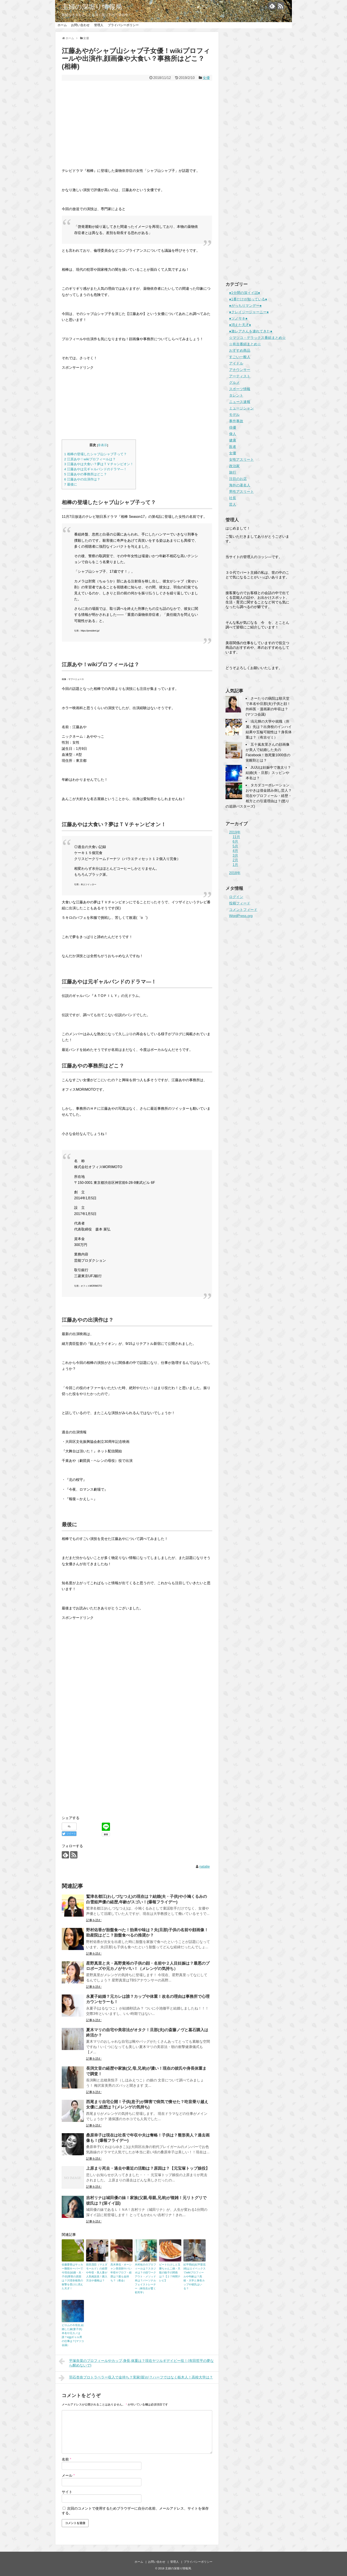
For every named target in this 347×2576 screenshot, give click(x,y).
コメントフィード (243, 910)
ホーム (62, 25)
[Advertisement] (137, 127)
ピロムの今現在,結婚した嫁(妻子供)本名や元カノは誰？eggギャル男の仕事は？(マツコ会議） (73, 2335)
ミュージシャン (241, 408)
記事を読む (94, 1920)
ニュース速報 (239, 402)
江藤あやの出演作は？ (82, 479)
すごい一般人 (239, 357)
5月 (235, 846)
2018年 (235, 873)
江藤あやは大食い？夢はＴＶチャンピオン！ (98, 464)
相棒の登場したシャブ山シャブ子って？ (95, 454)
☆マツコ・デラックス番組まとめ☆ (257, 338)
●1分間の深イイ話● (244, 293)
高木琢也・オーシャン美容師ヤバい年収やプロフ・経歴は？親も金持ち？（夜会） (121, 2272)
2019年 (235, 832)
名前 (66, 2459)
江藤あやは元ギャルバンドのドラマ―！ (95, 469)
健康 (232, 440)
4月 (235, 851)
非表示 (102, 445)
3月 (235, 855)
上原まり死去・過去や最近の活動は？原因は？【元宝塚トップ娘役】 (148, 2168)
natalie (204, 1866)
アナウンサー (239, 370)
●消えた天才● (240, 325)
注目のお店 (238, 479)
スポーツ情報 (239, 389)
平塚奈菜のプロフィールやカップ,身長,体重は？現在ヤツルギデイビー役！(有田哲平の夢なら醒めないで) (136, 2362)
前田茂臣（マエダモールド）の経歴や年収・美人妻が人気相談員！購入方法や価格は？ (96, 2272)
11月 (236, 837)
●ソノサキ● (238, 318)
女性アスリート (241, 459)
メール (68, 2475)
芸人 (232, 504)
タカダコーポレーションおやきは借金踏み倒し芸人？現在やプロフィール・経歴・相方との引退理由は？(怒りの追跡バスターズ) (259, 795)
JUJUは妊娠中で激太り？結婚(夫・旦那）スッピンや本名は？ (268, 773)
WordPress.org (241, 916)
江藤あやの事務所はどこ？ (85, 474)
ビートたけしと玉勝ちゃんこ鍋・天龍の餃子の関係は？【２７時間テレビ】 (169, 2272)
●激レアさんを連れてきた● (250, 331)
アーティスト (239, 376)
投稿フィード (239, 903)
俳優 (232, 427)
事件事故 (236, 421)
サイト (67, 2492)
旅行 (232, 472)
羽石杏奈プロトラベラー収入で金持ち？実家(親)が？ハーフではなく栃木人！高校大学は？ (136, 2377)
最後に (70, 484)
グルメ (234, 382)
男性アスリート (241, 491)
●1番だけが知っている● (248, 299)
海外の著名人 (239, 485)
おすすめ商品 (239, 350)
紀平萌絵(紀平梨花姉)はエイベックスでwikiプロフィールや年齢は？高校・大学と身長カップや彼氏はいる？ (194, 2276)
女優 (206, 78)
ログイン (236, 897)
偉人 (232, 434)
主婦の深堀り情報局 (92, 6)
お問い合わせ (80, 25)
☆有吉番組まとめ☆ (245, 344)
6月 (235, 841)
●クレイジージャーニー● (249, 312)
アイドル (236, 363)
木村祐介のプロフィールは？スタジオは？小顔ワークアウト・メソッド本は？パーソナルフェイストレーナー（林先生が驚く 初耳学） (145, 2278)
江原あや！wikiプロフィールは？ (90, 459)
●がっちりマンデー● (245, 305)
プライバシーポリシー (123, 25)
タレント (236, 395)
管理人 (98, 25)
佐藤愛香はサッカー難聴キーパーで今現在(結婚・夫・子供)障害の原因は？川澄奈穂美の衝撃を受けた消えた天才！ (73, 2276)
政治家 (234, 466)
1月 (235, 865)
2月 (235, 860)
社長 (232, 498)
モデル (234, 415)
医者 (232, 447)
